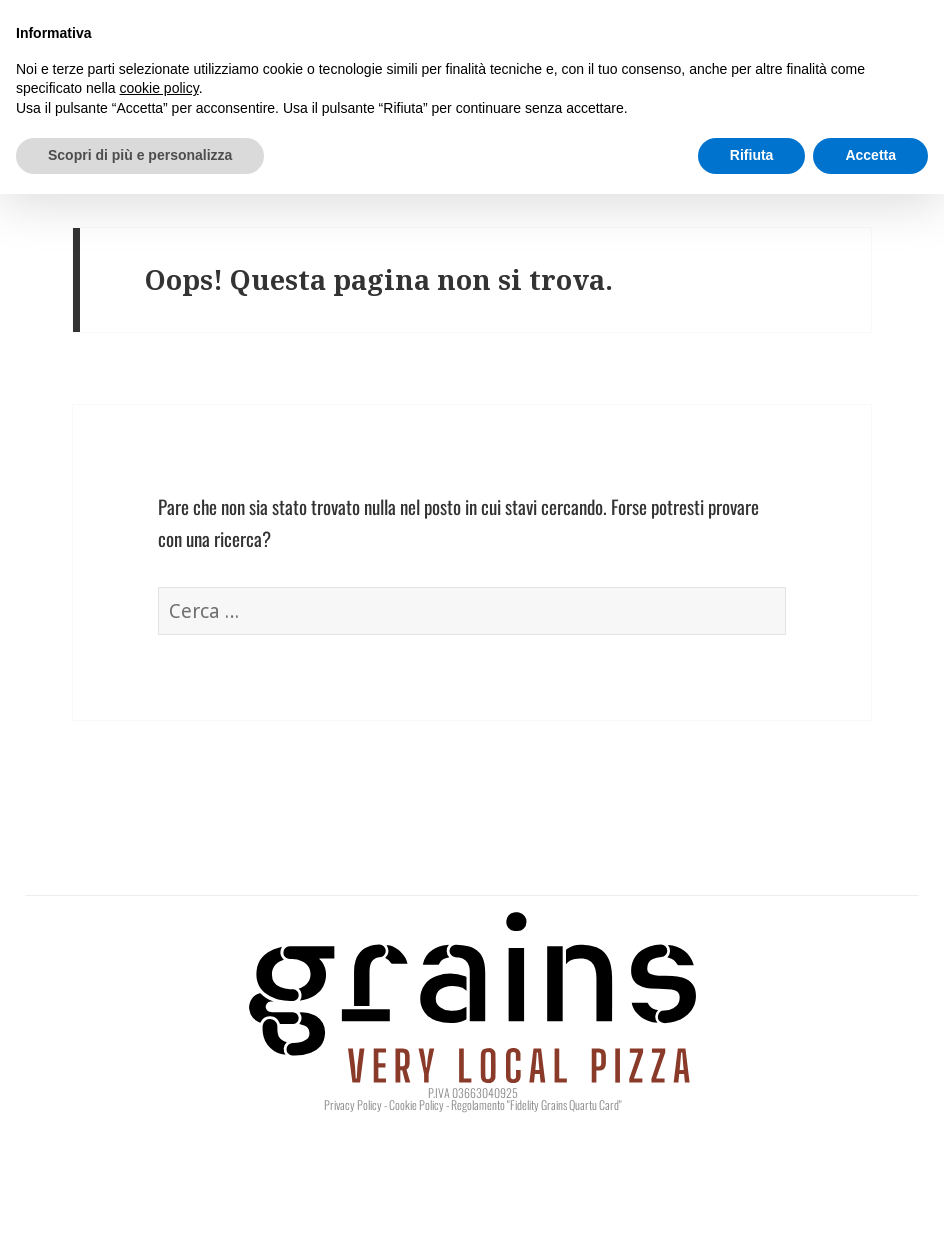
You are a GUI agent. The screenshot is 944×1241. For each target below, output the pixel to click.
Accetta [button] (870, 155)
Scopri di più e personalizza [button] (140, 155)
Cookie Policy (416, 1104)
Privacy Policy (353, 1104)
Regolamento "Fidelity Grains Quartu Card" (536, 1104)
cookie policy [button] (159, 88)
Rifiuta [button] (752, 155)
